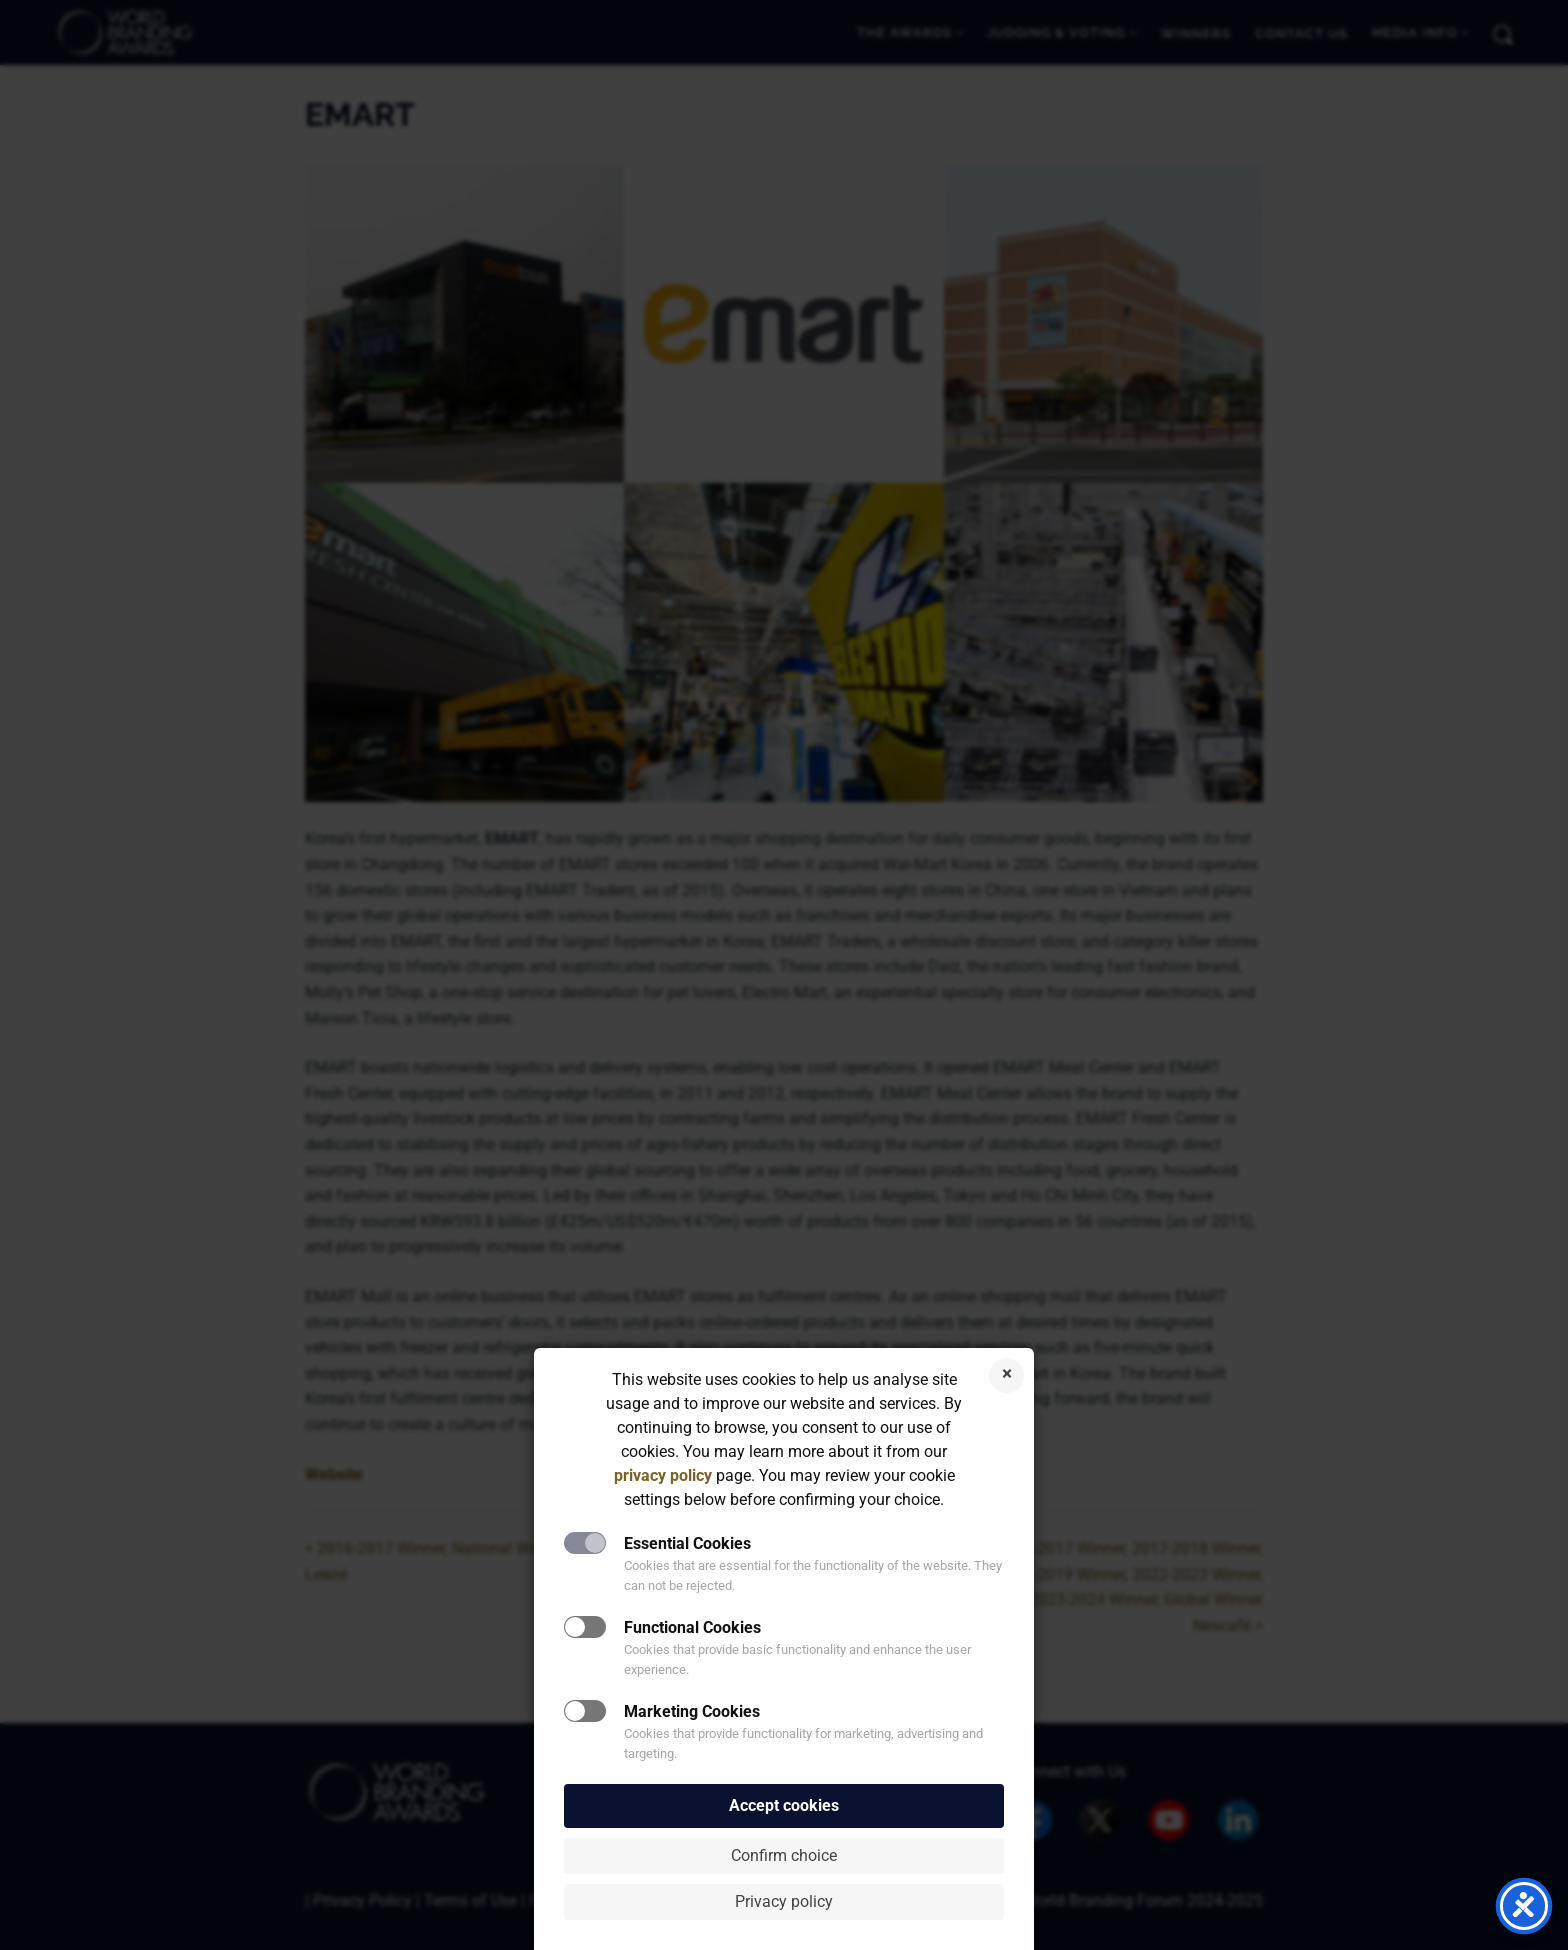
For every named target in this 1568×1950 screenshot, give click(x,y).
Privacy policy (784, 1901)
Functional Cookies (692, 1627)
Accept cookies (784, 1805)
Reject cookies (1006, 1375)
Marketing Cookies (692, 1711)
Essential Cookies (687, 1543)
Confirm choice (784, 1855)
